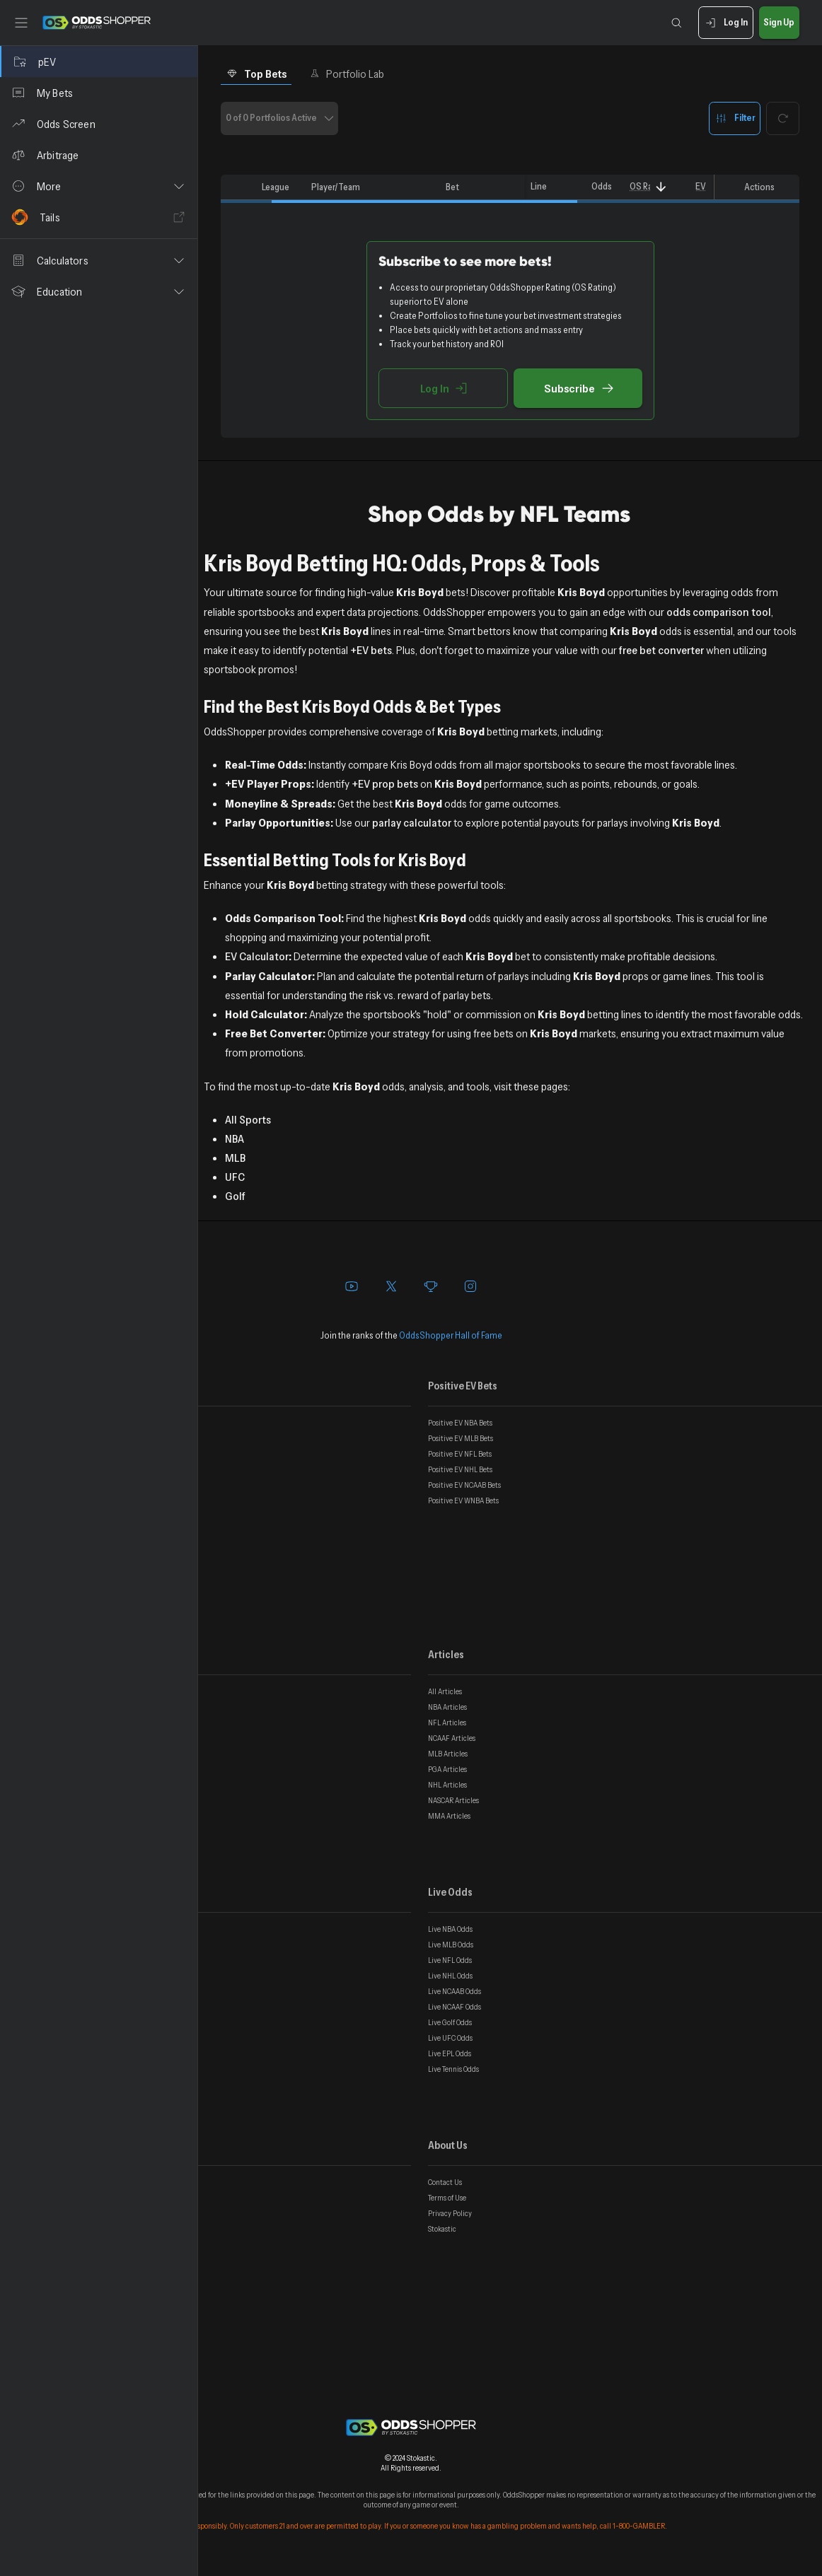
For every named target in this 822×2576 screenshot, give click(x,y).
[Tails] (98, 217)
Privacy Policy (450, 2213)
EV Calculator (257, 956)
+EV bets (371, 650)
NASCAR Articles (453, 1800)
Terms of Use (447, 2198)
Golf (235, 1196)
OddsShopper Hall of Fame (450, 1335)
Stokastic (442, 2229)
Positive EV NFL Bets (460, 1454)
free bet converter (661, 650)
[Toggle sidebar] (21, 23)
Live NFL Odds (450, 1960)
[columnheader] (238, 187)
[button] (98, 186)
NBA (234, 1138)
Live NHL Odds (450, 1976)
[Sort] (661, 187)
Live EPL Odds (449, 2053)
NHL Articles (447, 1785)
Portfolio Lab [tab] (347, 73)
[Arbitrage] (98, 154)
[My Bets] (98, 92)
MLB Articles (448, 1754)
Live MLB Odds (450, 1945)
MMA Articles (449, 1816)
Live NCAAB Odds (454, 1991)
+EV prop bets (385, 783)
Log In (725, 23)
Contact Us (445, 2182)
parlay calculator (411, 822)
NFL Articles (447, 1722)
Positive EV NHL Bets (460, 1469)
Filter (735, 118)
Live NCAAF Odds (454, 2007)
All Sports (248, 1119)
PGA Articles (447, 1769)
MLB (235, 1157)
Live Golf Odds (450, 2022)
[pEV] (98, 61)
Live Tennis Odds (453, 2069)
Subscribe (578, 388)
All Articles (445, 1691)
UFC (235, 1177)
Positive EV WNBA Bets (463, 1500)
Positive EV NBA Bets (460, 1423)
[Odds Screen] (98, 123)
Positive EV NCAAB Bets (464, 1485)
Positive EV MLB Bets (460, 1438)
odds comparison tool (718, 612)
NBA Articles (447, 1707)
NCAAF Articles (451, 1738)
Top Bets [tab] (256, 73)
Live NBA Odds (450, 1929)
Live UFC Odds (450, 2038)
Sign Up (779, 23)
